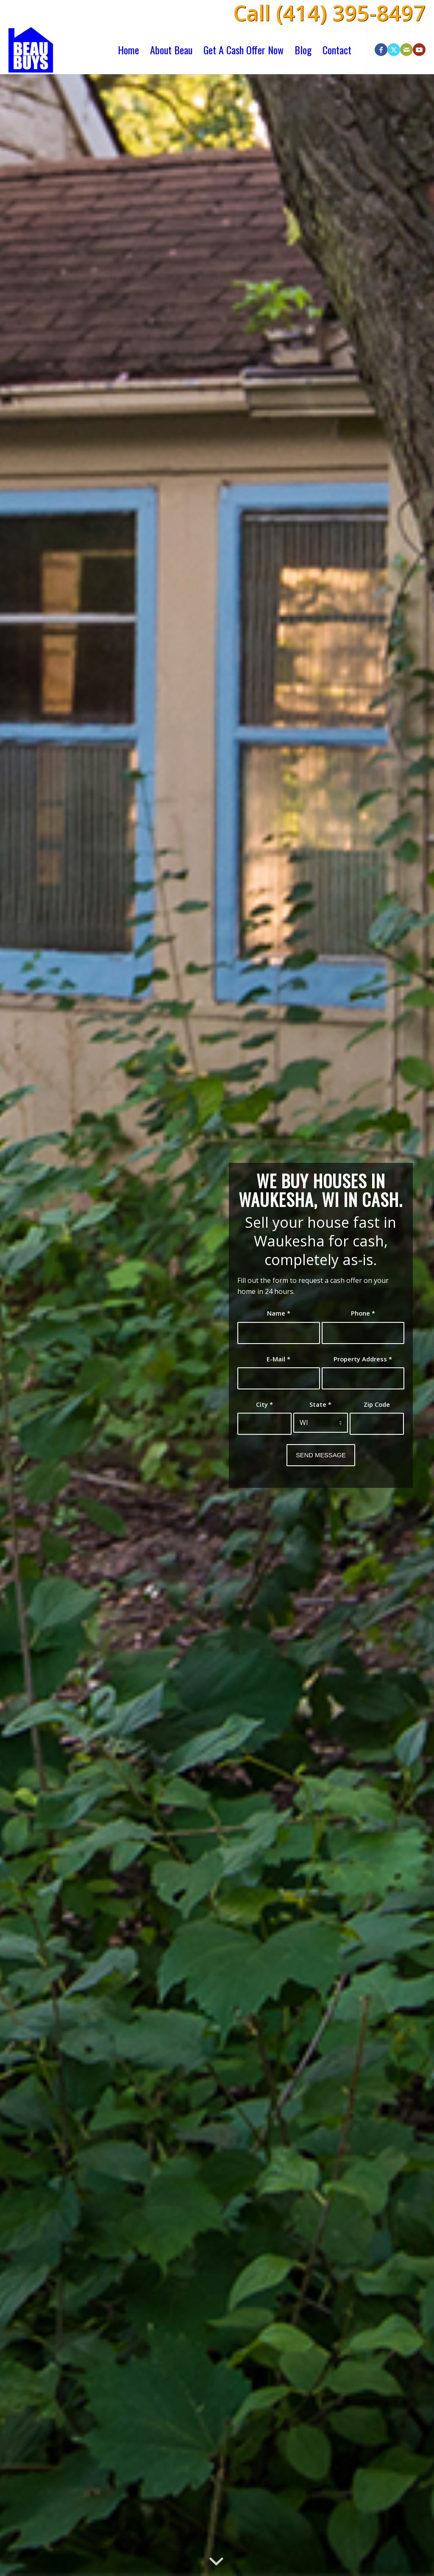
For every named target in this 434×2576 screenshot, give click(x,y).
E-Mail (278, 1359)
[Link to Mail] (406, 49)
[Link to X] (393, 49)
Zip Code (377, 1404)
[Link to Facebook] (381, 49)
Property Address (363, 1359)
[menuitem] (128, 49)
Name (278, 1313)
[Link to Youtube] (419, 49)
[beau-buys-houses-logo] (30, 49)
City (264, 1404)
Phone (363, 1313)
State (320, 1404)
